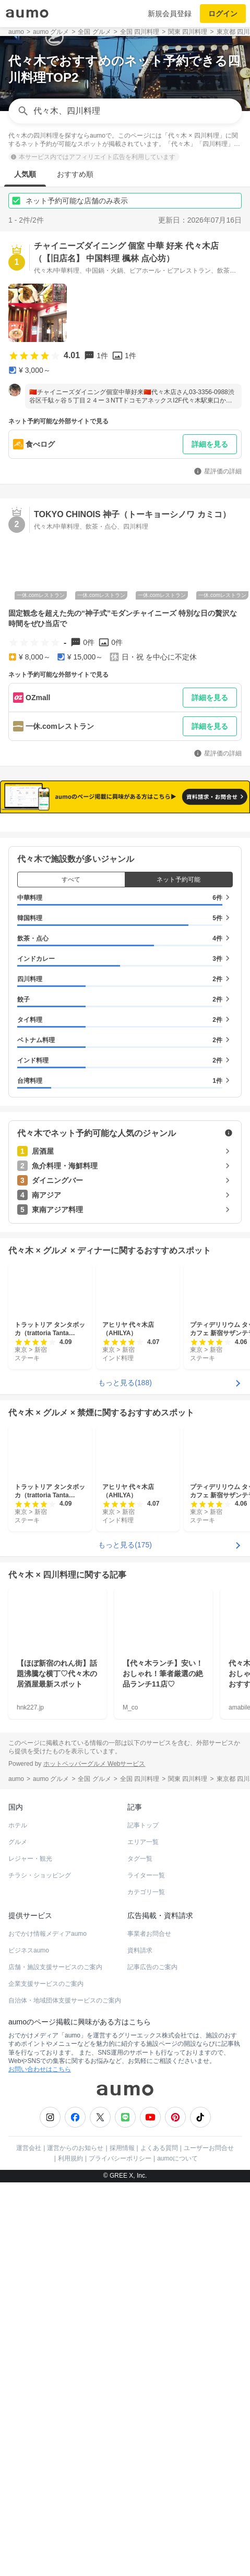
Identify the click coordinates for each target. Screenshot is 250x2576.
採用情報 (122, 2148)
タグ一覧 (139, 1858)
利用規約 (70, 2158)
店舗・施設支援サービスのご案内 (55, 1967)
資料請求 (139, 1950)
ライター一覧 (146, 1875)
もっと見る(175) (125, 1545)
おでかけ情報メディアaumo (47, 1934)
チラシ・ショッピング (39, 1875)
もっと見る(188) (125, 1382)
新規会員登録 (170, 13)
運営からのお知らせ (75, 2148)
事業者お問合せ (149, 1934)
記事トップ (143, 1825)
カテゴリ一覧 (146, 1892)
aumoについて (177, 2158)
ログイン (222, 13)
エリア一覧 (143, 1842)
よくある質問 (159, 2148)
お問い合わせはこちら (39, 2069)
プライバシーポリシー (120, 2158)
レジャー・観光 (30, 1858)
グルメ (17, 1842)
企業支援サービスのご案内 (46, 1984)
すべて (71, 879)
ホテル (17, 1825)
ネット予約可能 (178, 879)
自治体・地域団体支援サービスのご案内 (64, 2000)
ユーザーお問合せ (209, 2148)
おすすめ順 (75, 174)
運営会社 (28, 2148)
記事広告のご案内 (152, 1967)
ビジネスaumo (28, 1950)
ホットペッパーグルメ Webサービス (94, 1763)
